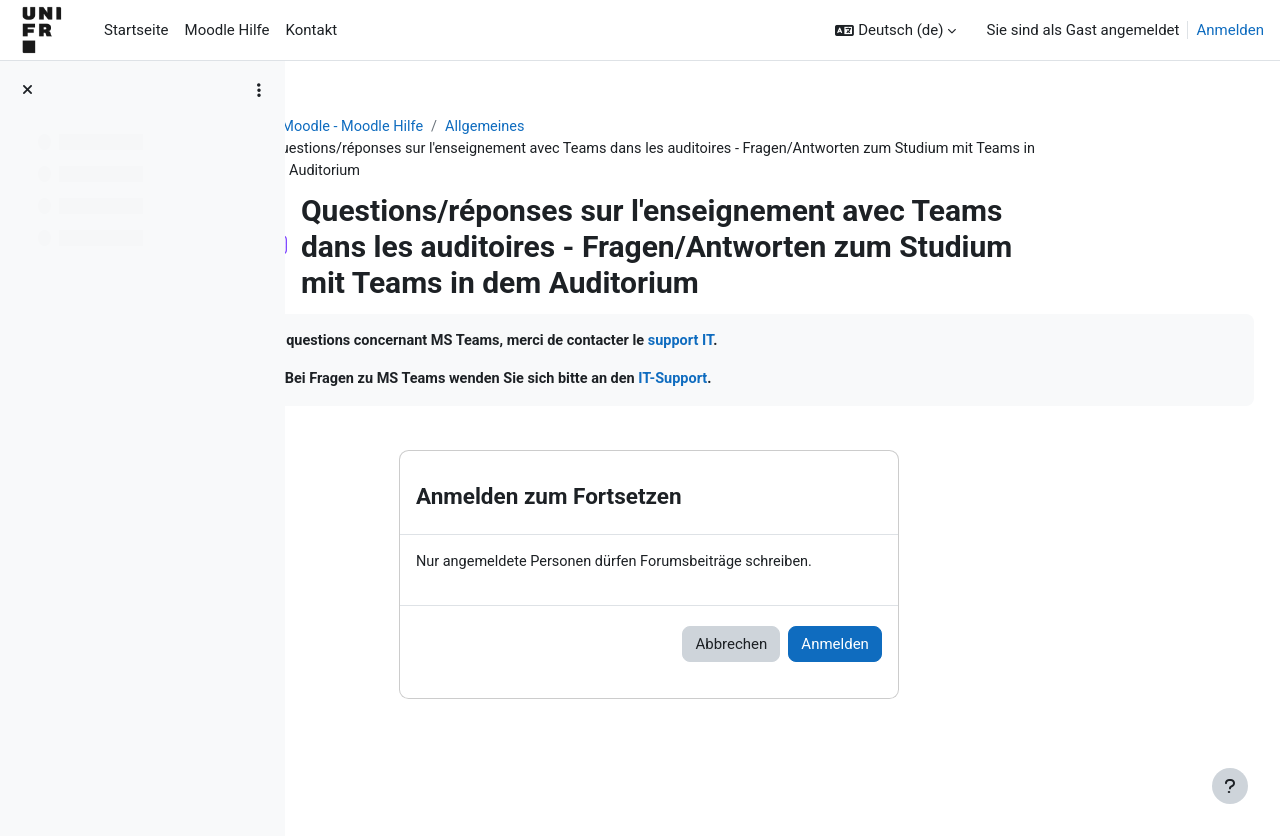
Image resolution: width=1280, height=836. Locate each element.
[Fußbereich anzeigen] (1230, 786)
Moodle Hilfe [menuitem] (227, 30)
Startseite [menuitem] (136, 30)
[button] (895, 30)
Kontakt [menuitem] (312, 30)
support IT (982, 344)
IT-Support (974, 382)
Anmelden (1230, 30)
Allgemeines (610, 127)
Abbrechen (849, 648)
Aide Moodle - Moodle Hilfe (457, 127)
